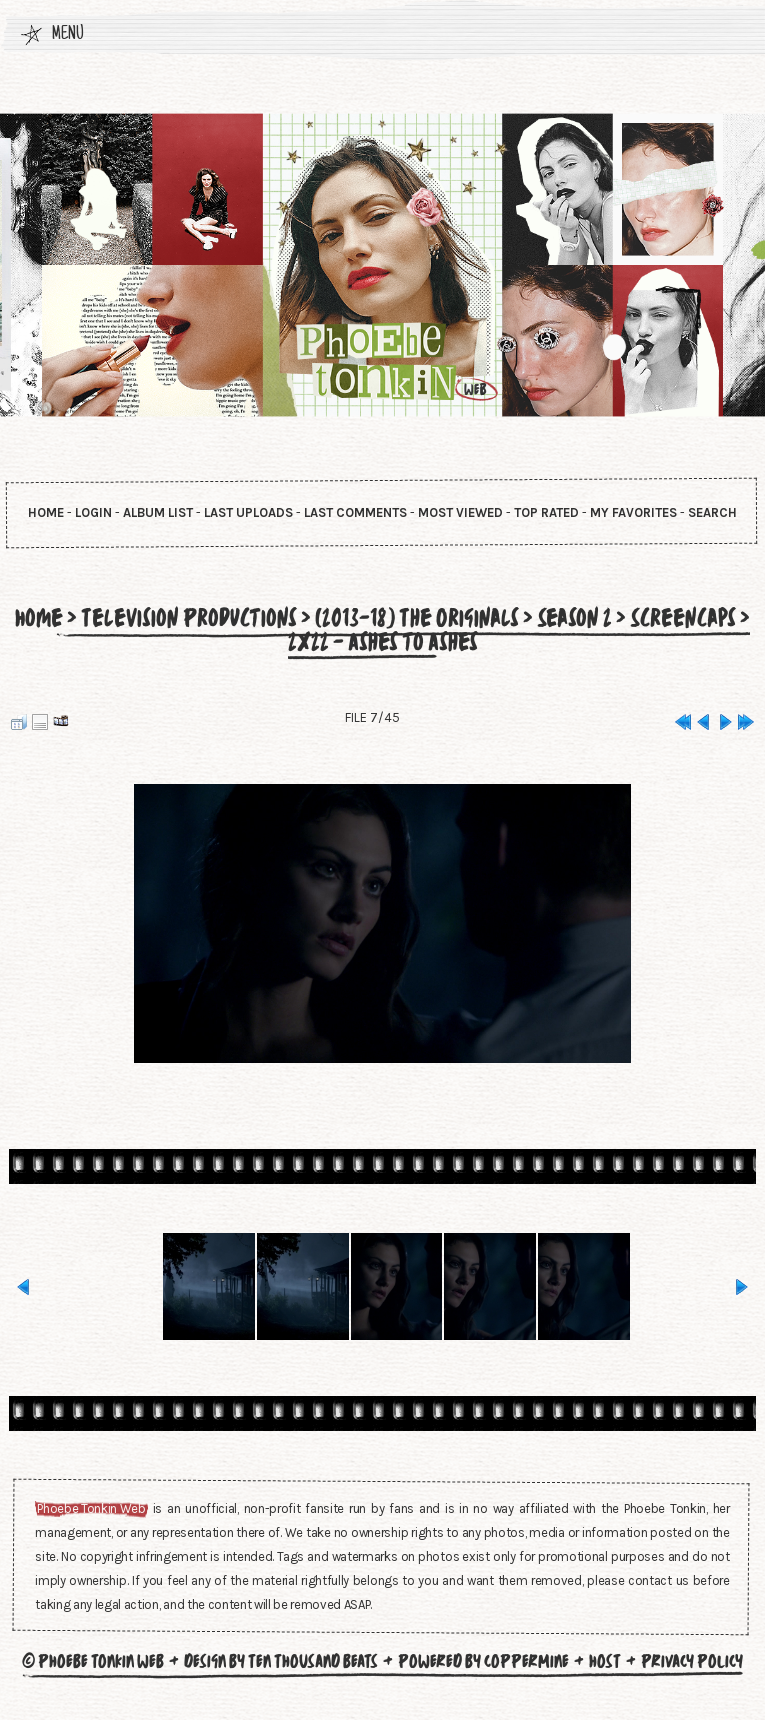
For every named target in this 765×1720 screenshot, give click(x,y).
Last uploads (248, 512)
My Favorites (633, 512)
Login (93, 512)
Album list (158, 512)
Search (712, 512)
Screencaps (683, 618)
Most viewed (460, 512)
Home (46, 512)
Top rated (546, 512)
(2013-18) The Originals (417, 618)
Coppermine (526, 1661)
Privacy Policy (692, 1661)
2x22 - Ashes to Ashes (383, 642)
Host (605, 1661)
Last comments (355, 512)
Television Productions (189, 618)
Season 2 (574, 618)
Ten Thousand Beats (313, 1661)
